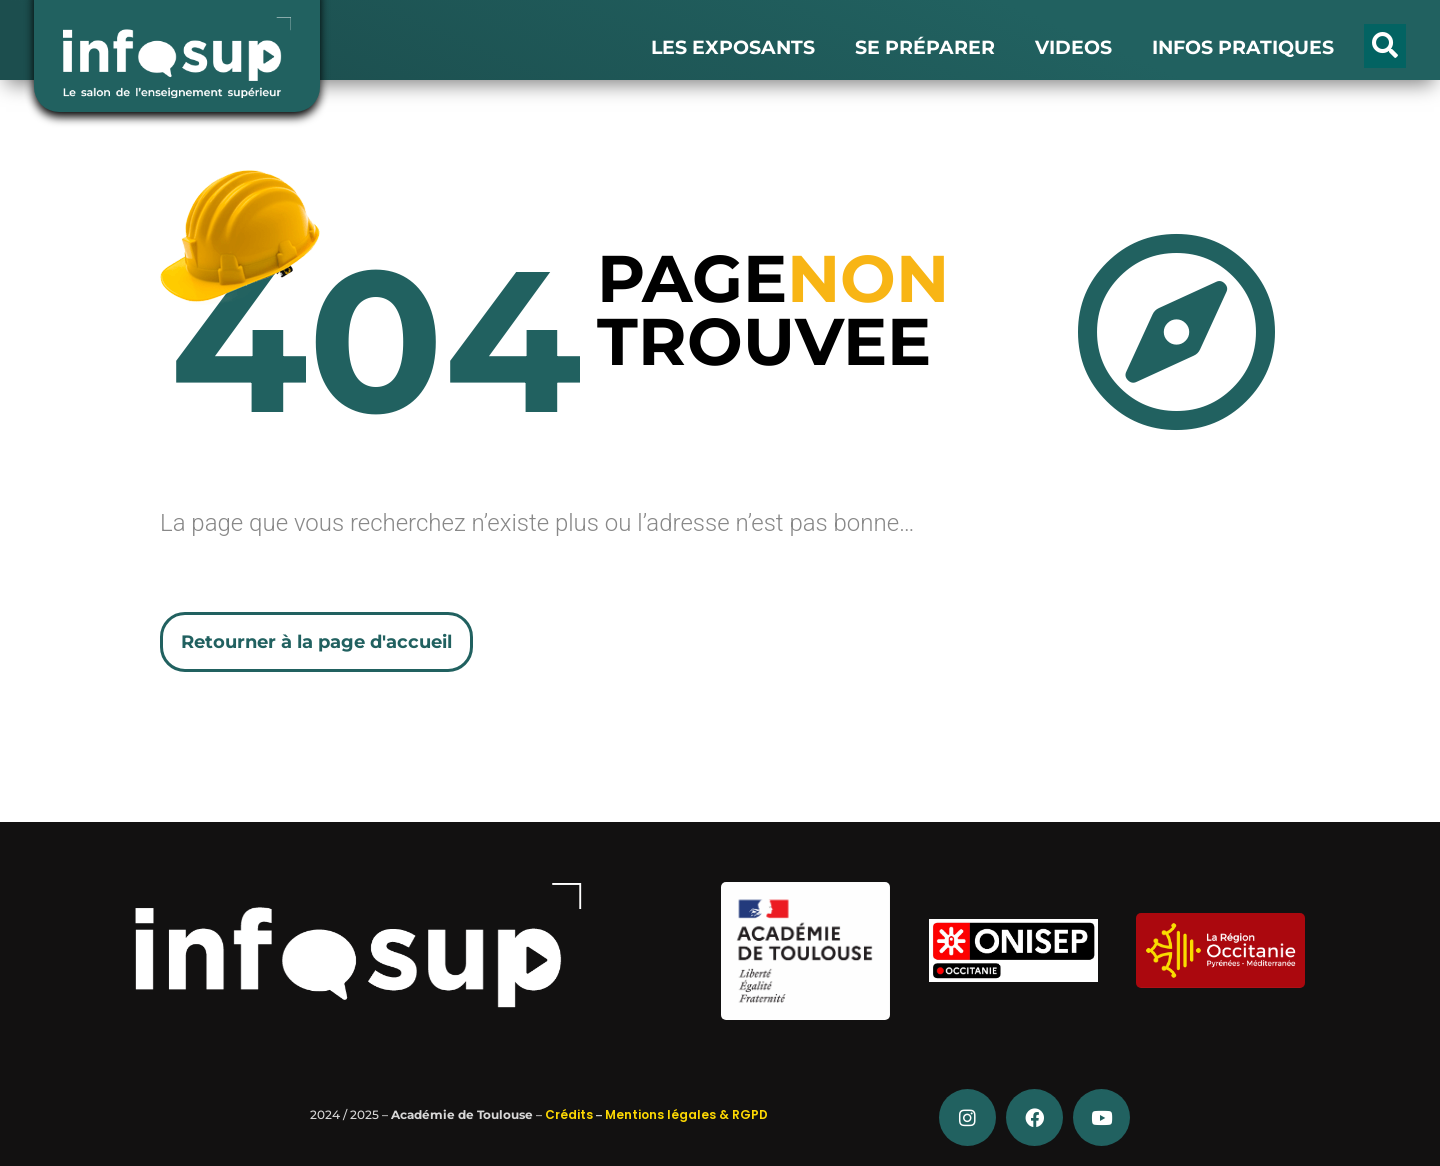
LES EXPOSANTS (733, 47)
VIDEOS (1073, 47)
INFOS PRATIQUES (1243, 47)
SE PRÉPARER (925, 47)
